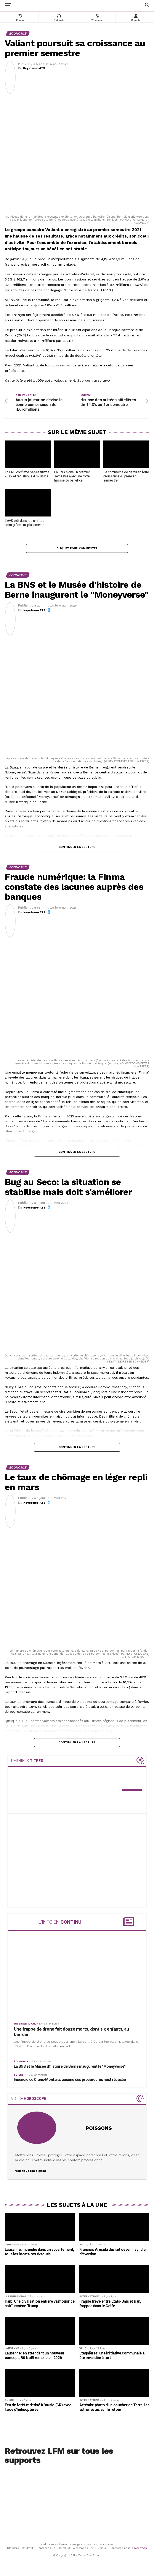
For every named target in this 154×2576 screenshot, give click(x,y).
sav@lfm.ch (139, 2549)
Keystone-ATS (34, 68)
